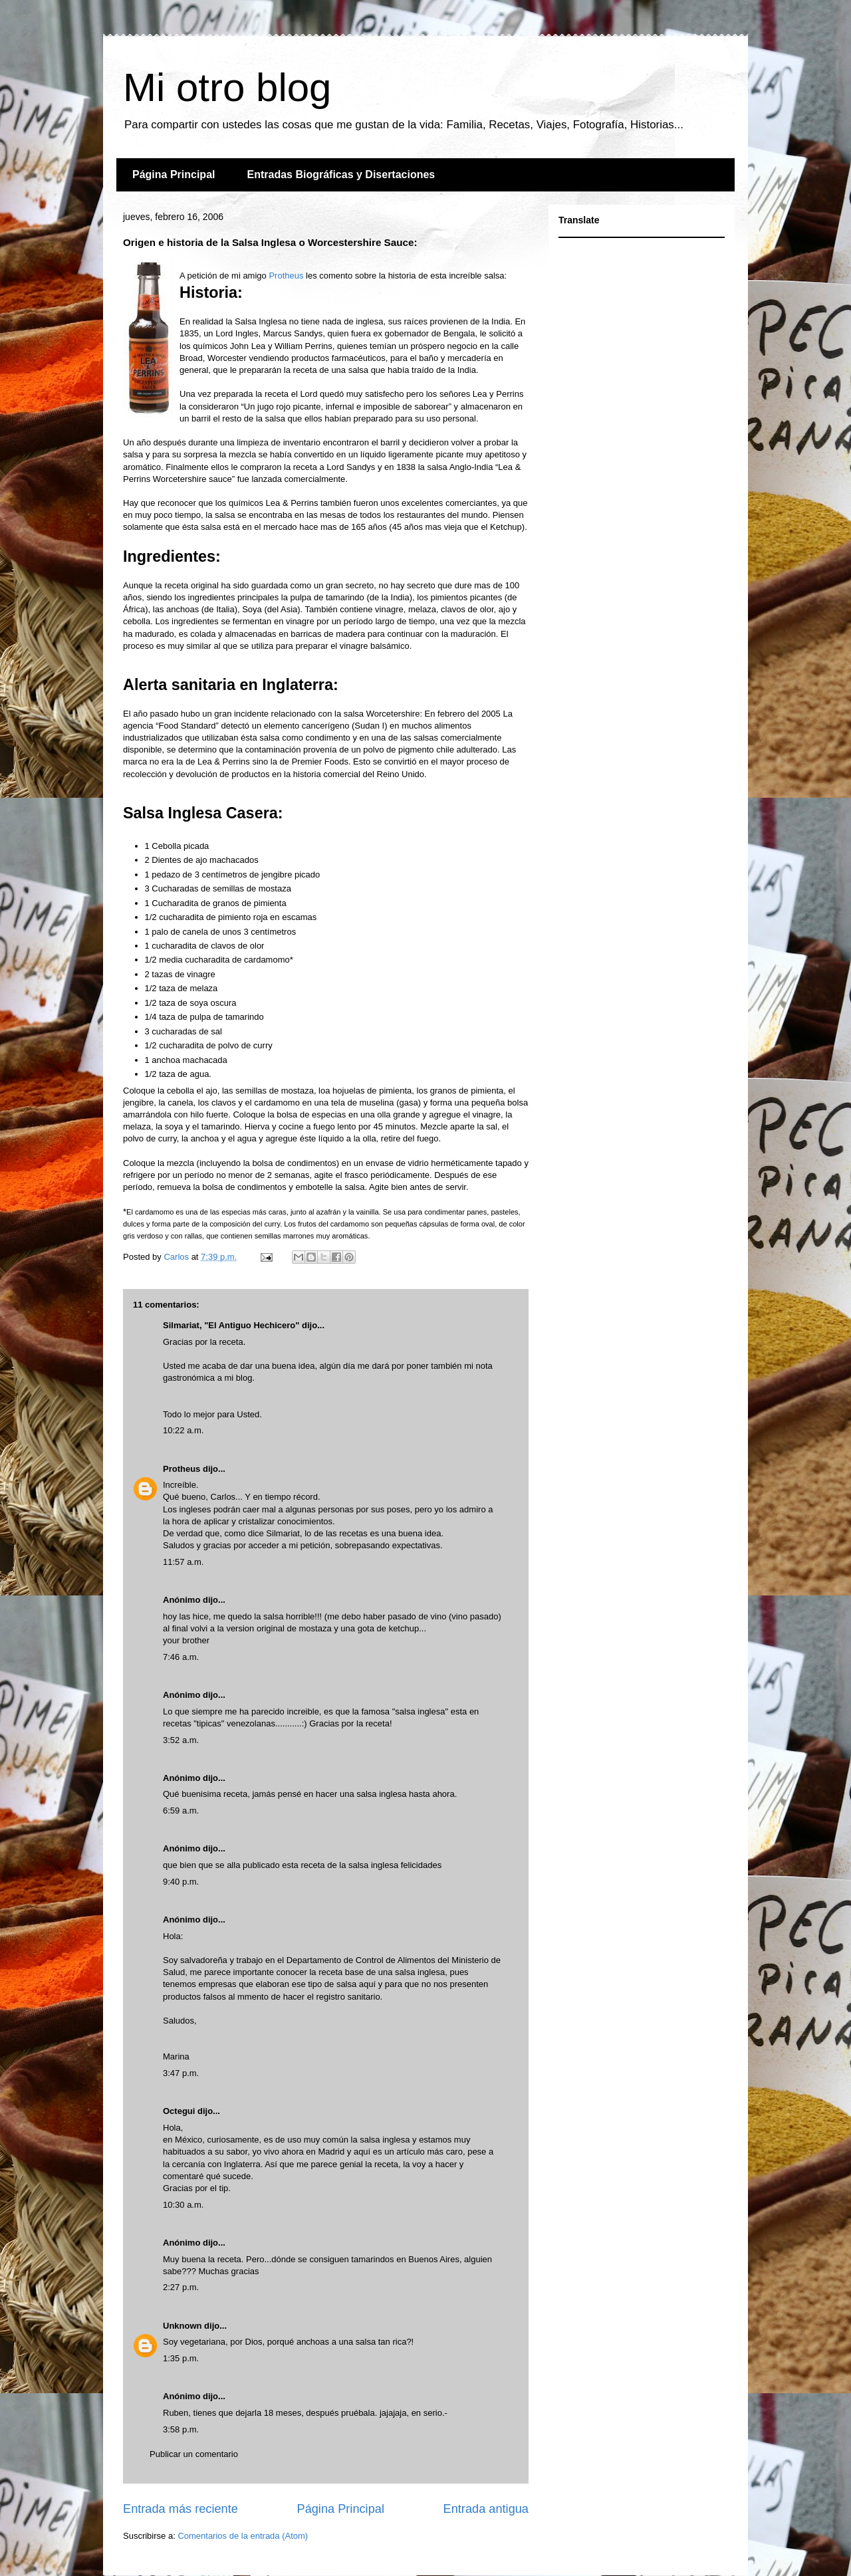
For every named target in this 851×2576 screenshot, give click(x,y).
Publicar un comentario (194, 2454)
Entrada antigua (486, 2509)
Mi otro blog (227, 87)
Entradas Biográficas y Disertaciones (341, 174)
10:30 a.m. (183, 2205)
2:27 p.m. (181, 2287)
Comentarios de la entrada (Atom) (243, 2536)
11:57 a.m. (183, 1562)
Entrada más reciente (180, 2509)
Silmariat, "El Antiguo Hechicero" (231, 1325)
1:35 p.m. (181, 2358)
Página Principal (173, 174)
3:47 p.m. (181, 2073)
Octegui (179, 2111)
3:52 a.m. (181, 1740)
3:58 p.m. (181, 2429)
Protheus (286, 276)
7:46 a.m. (181, 1657)
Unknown (182, 2326)
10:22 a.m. (183, 1430)
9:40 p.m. (181, 1882)
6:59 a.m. (181, 1810)
